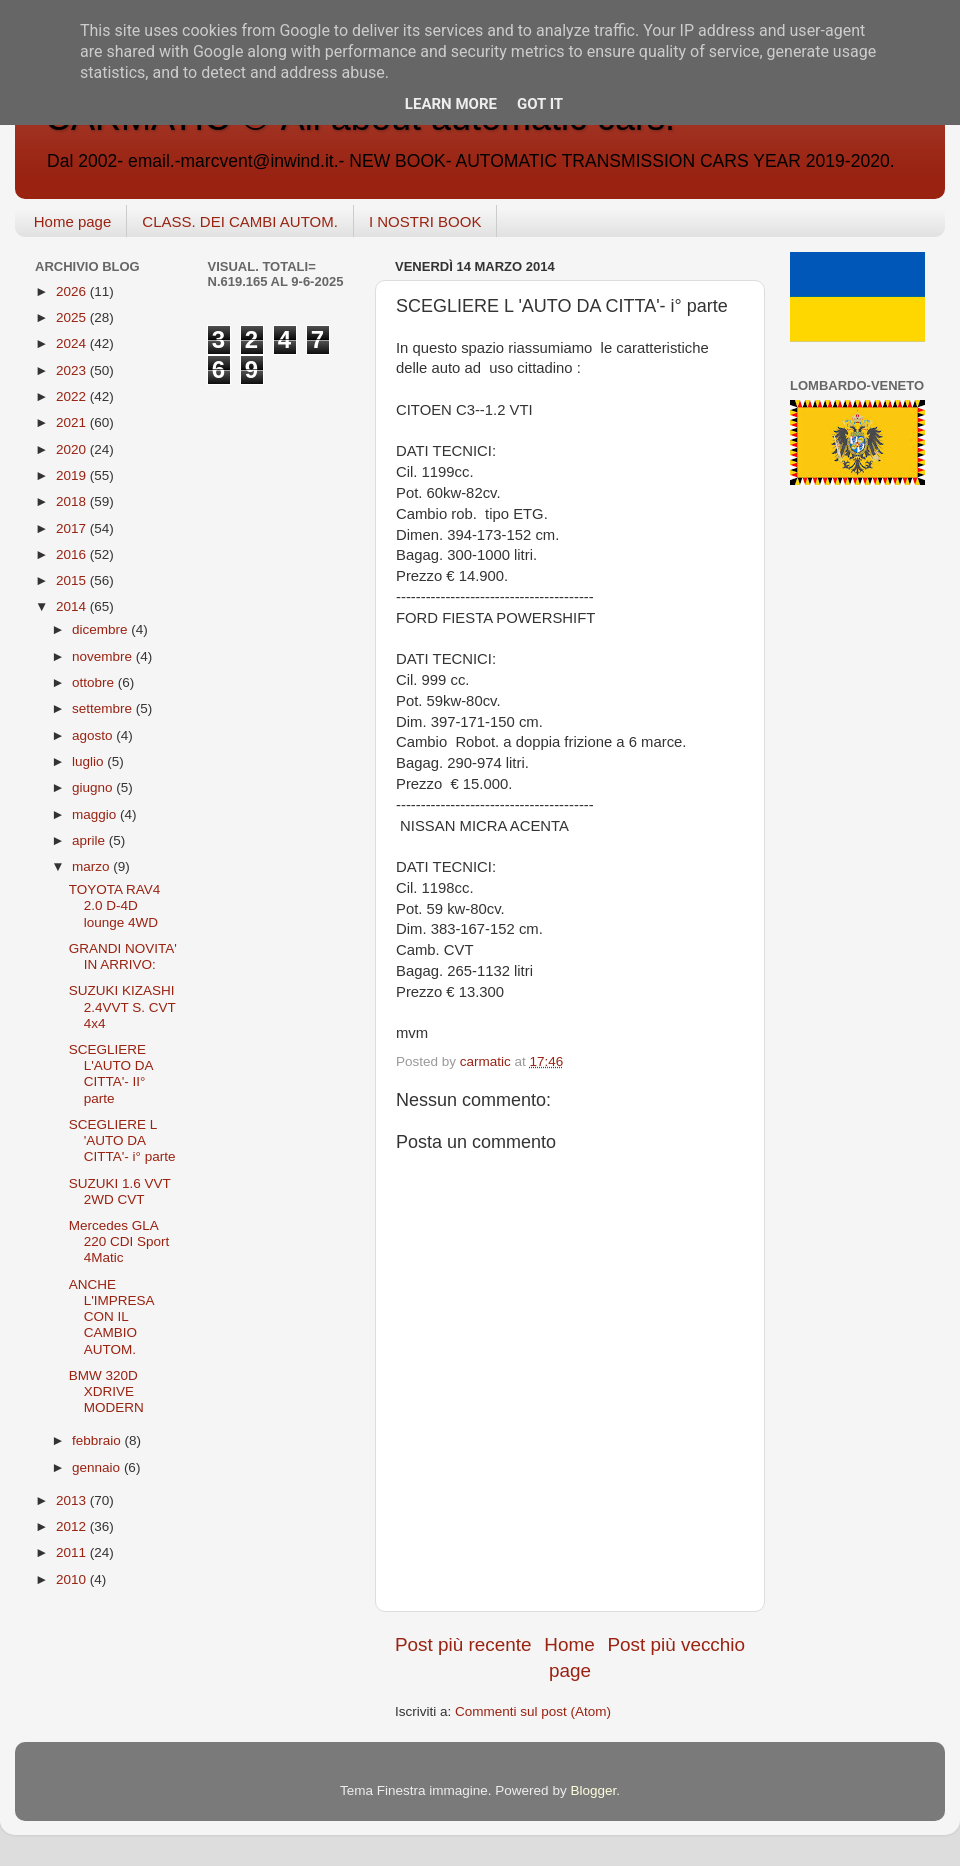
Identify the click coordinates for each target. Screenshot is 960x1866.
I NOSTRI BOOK (425, 221)
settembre (104, 708)
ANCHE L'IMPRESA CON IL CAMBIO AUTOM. (111, 1317)
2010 (73, 1579)
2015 (73, 580)
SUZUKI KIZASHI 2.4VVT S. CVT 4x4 (122, 1006)
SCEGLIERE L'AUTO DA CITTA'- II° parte (111, 1074)
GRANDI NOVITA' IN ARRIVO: (123, 956)
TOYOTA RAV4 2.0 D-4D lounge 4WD (115, 905)
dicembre (101, 629)
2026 (73, 291)
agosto (94, 735)
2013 (73, 1500)
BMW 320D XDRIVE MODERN (106, 1391)
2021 (73, 422)
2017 (73, 528)
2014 (73, 606)
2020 (73, 449)
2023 (73, 370)
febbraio (98, 1440)
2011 (73, 1552)
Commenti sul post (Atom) (533, 1711)
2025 (73, 317)
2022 (73, 396)
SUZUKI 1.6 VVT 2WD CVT (120, 1191)
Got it (540, 104)
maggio (96, 814)
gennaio (98, 1467)
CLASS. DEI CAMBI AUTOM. (240, 221)
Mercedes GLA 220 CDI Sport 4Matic (119, 1241)
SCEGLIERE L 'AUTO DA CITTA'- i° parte (122, 1140)
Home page (73, 221)
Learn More (451, 104)
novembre (104, 656)
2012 (73, 1526)
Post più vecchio (676, 1644)
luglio (89, 761)
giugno (94, 787)
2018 (73, 501)
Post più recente (463, 1644)
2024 (73, 343)
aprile (90, 840)
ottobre (95, 682)
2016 (73, 554)
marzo (92, 866)
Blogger (593, 1790)
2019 (73, 475)
